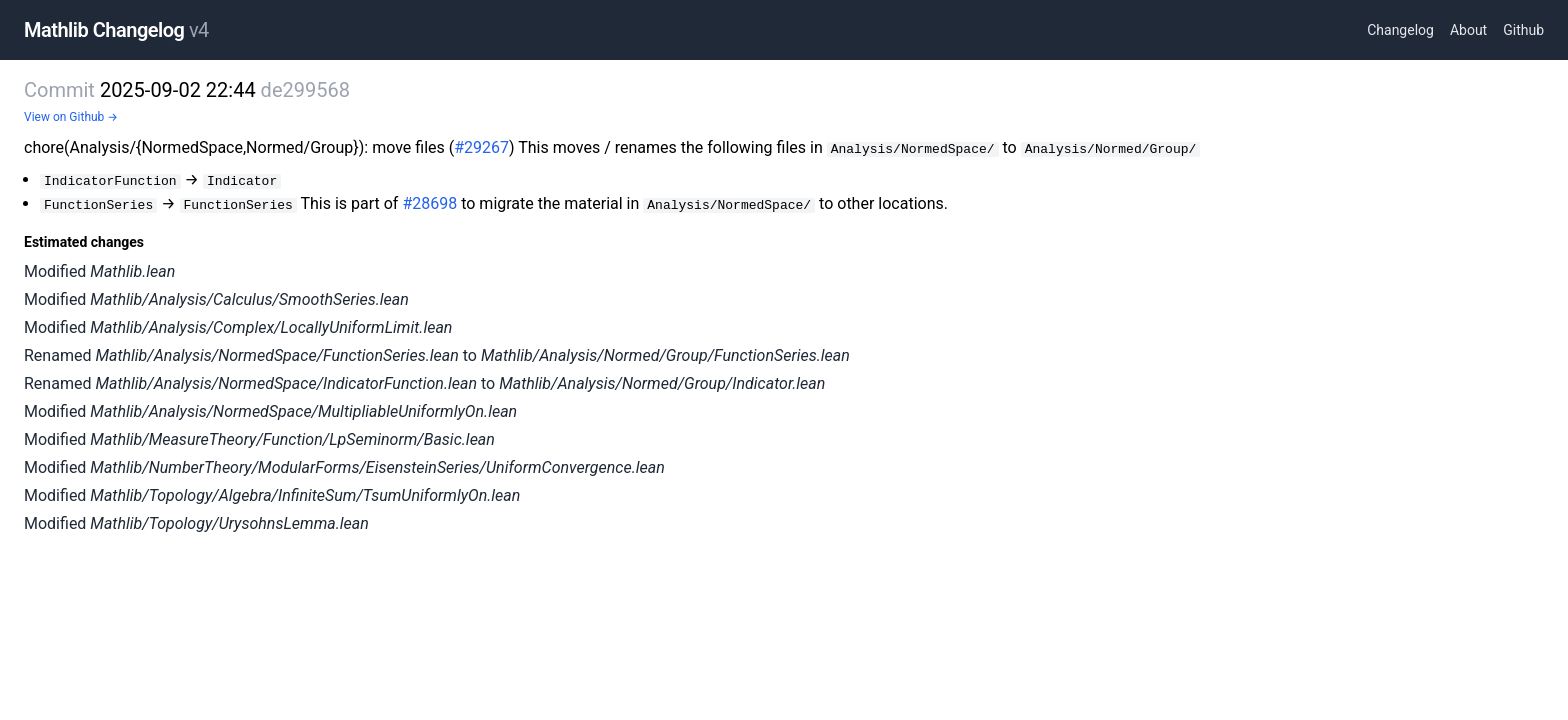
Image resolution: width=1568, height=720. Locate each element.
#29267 (481, 147)
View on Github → (71, 117)
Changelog (1400, 30)
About (1468, 30)
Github (1523, 30)
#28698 (429, 203)
